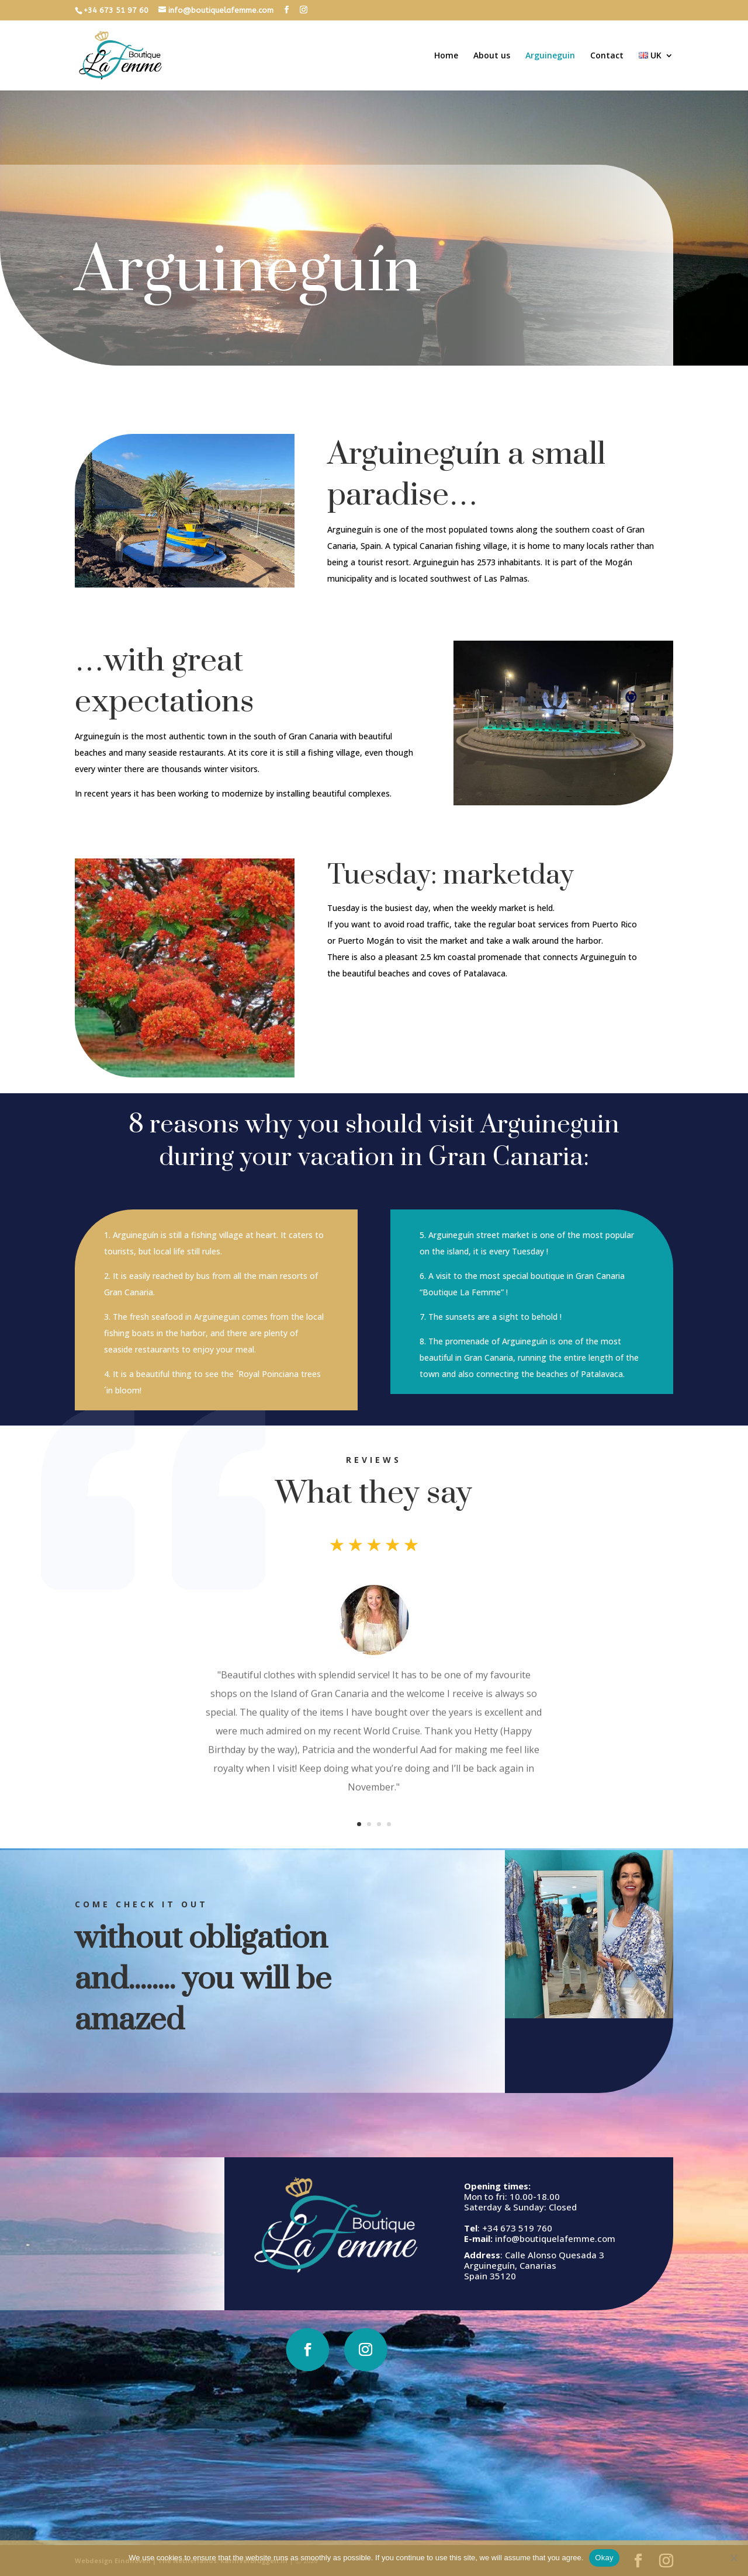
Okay (604, 2557)
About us (491, 56)
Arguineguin (550, 56)
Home (446, 56)
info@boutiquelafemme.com (492, 2238)
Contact (607, 56)
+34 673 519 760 (454, 2228)
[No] (733, 2558)
